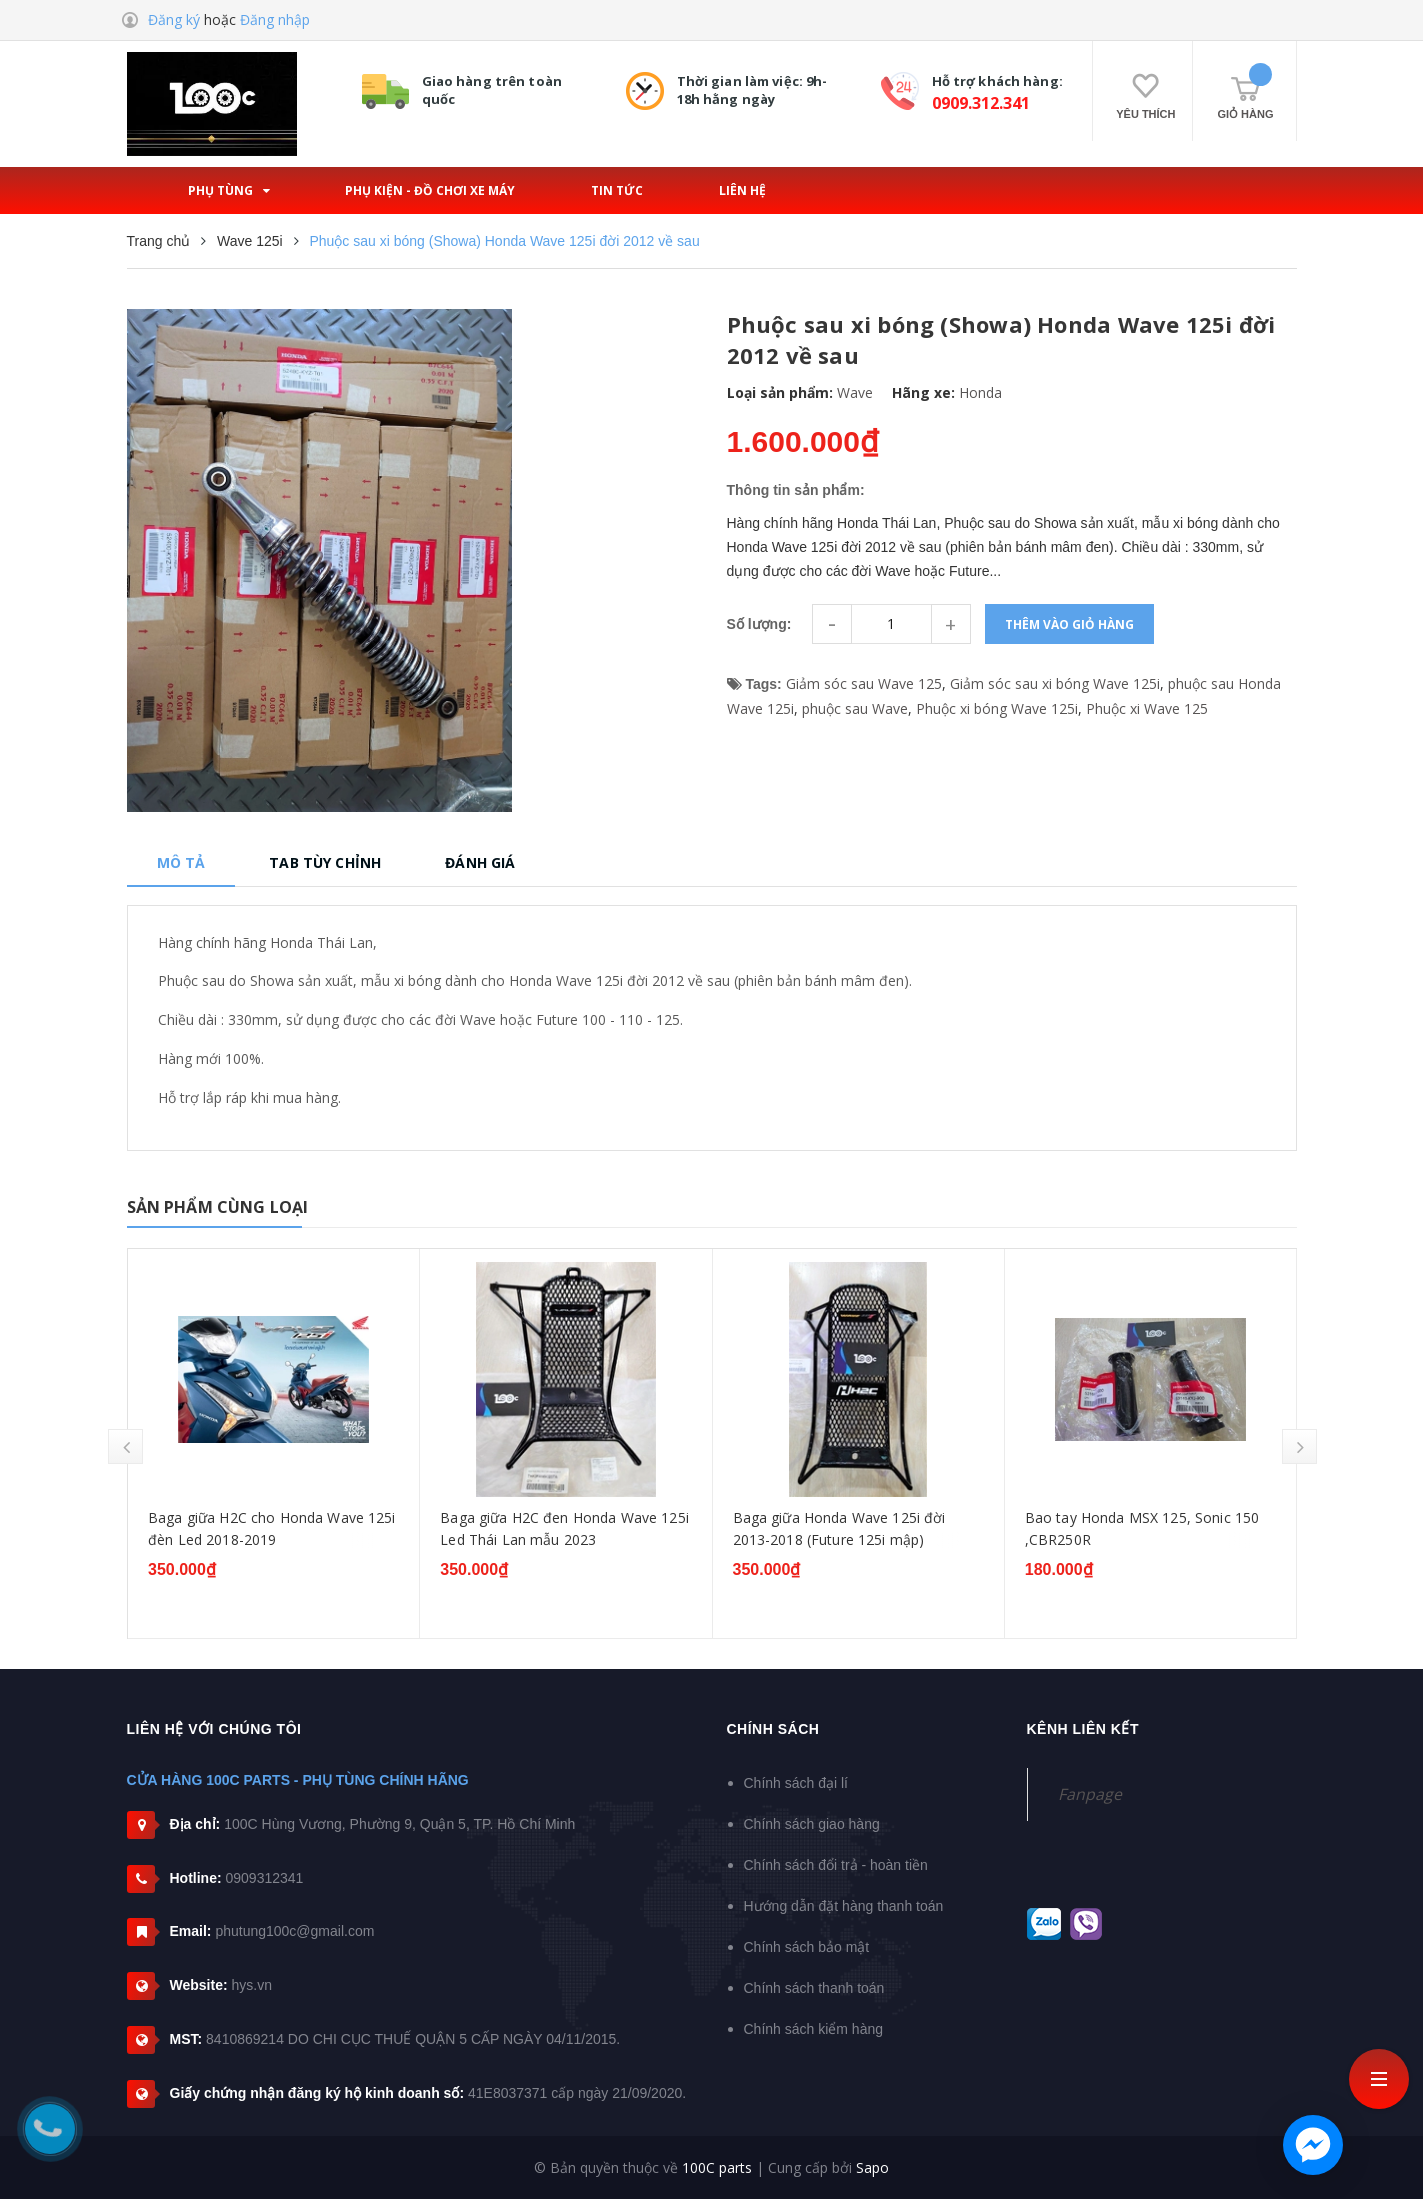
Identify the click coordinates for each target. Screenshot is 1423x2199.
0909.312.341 (981, 103)
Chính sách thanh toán (814, 1988)
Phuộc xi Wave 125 (1147, 708)
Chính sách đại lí (796, 1783)
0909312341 (265, 1878)
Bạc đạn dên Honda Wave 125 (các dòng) (248, 1528)
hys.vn (251, 1985)
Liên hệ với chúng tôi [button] (214, 1729)
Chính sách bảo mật (807, 1947)
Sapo (872, 2167)
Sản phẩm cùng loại (218, 1207)
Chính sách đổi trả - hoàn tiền (836, 1865)
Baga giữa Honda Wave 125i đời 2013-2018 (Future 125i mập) (1116, 1528)
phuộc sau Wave (855, 708)
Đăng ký (174, 19)
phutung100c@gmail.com (294, 1931)
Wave (855, 392)
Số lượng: (759, 624)
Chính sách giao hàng (812, 1824)
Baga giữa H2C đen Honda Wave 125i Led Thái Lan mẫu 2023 (842, 1528)
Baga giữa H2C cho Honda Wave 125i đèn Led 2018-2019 (549, 1528)
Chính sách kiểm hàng (814, 2029)
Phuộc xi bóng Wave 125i (997, 708)
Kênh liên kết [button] (1083, 1729)
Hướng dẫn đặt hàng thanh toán (844, 1906)
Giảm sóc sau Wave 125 (864, 683)
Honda (980, 392)
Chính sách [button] (773, 1729)
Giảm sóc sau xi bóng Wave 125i (1055, 683)
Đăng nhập (275, 19)
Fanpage (1090, 1794)
